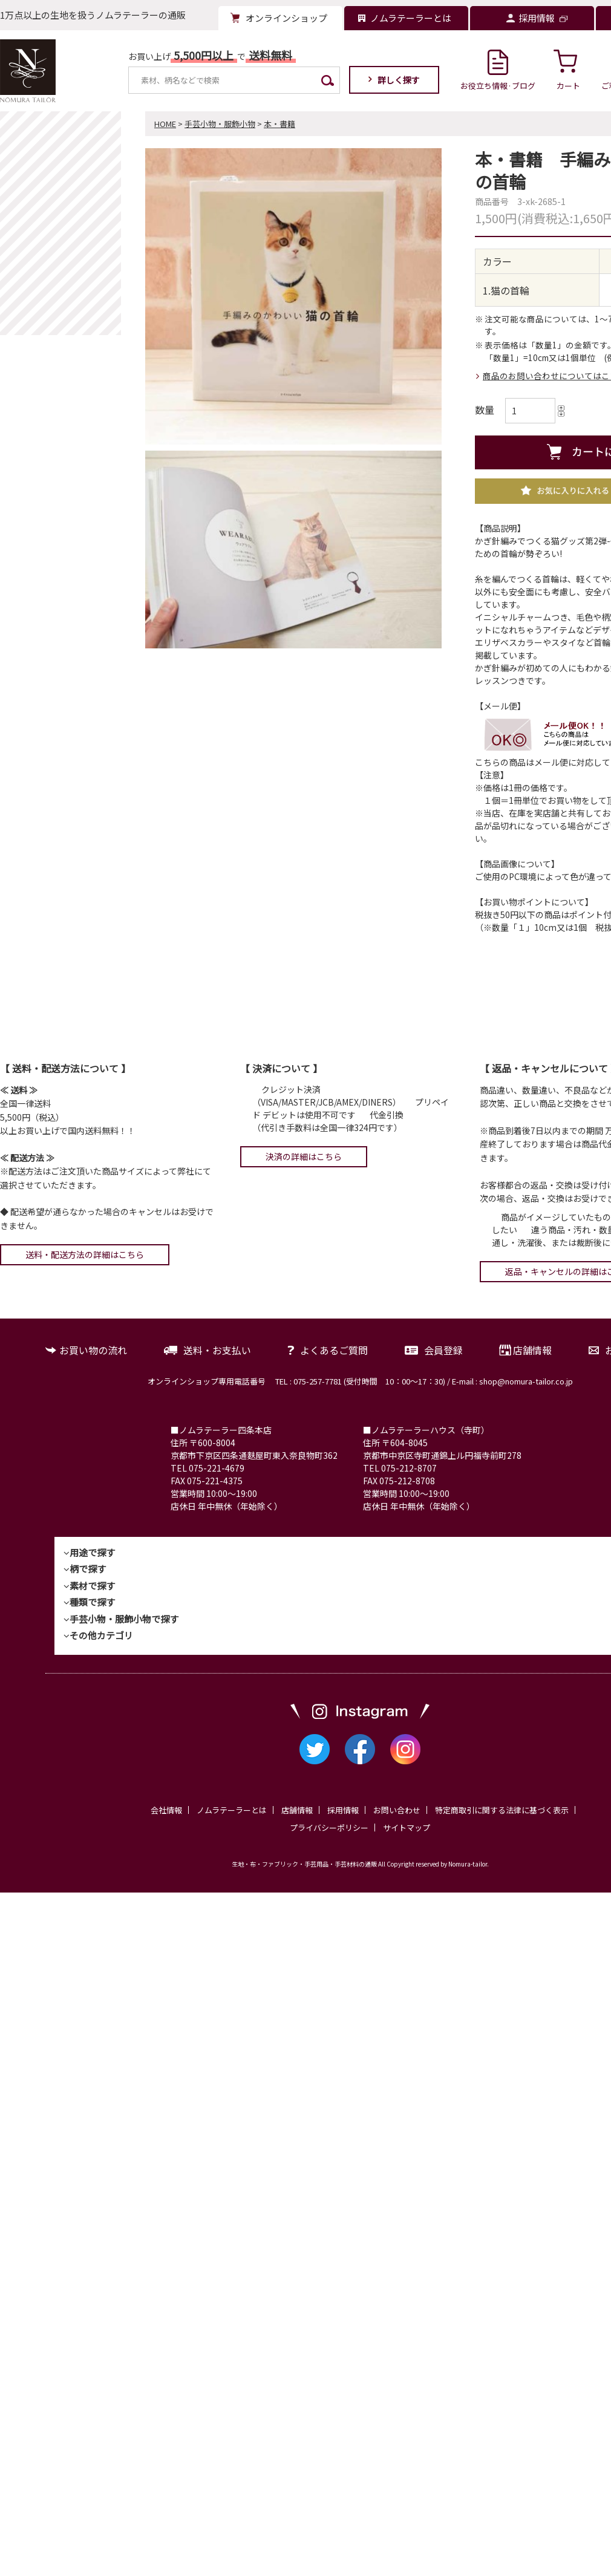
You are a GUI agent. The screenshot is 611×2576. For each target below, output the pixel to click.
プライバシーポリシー (329, 1827)
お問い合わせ (396, 1810)
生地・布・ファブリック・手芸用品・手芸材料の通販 (304, 1863)
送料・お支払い (217, 1350)
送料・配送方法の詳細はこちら (84, 1254)
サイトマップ (406, 1827)
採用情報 (343, 1810)
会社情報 (166, 1810)
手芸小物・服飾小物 (220, 123)
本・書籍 (279, 123)
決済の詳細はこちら (304, 1156)
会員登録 (443, 1350)
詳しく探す (398, 80)
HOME (165, 123)
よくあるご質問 (334, 1350)
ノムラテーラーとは (232, 1810)
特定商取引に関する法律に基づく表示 (502, 1810)
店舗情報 (532, 1350)
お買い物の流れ (93, 1350)
